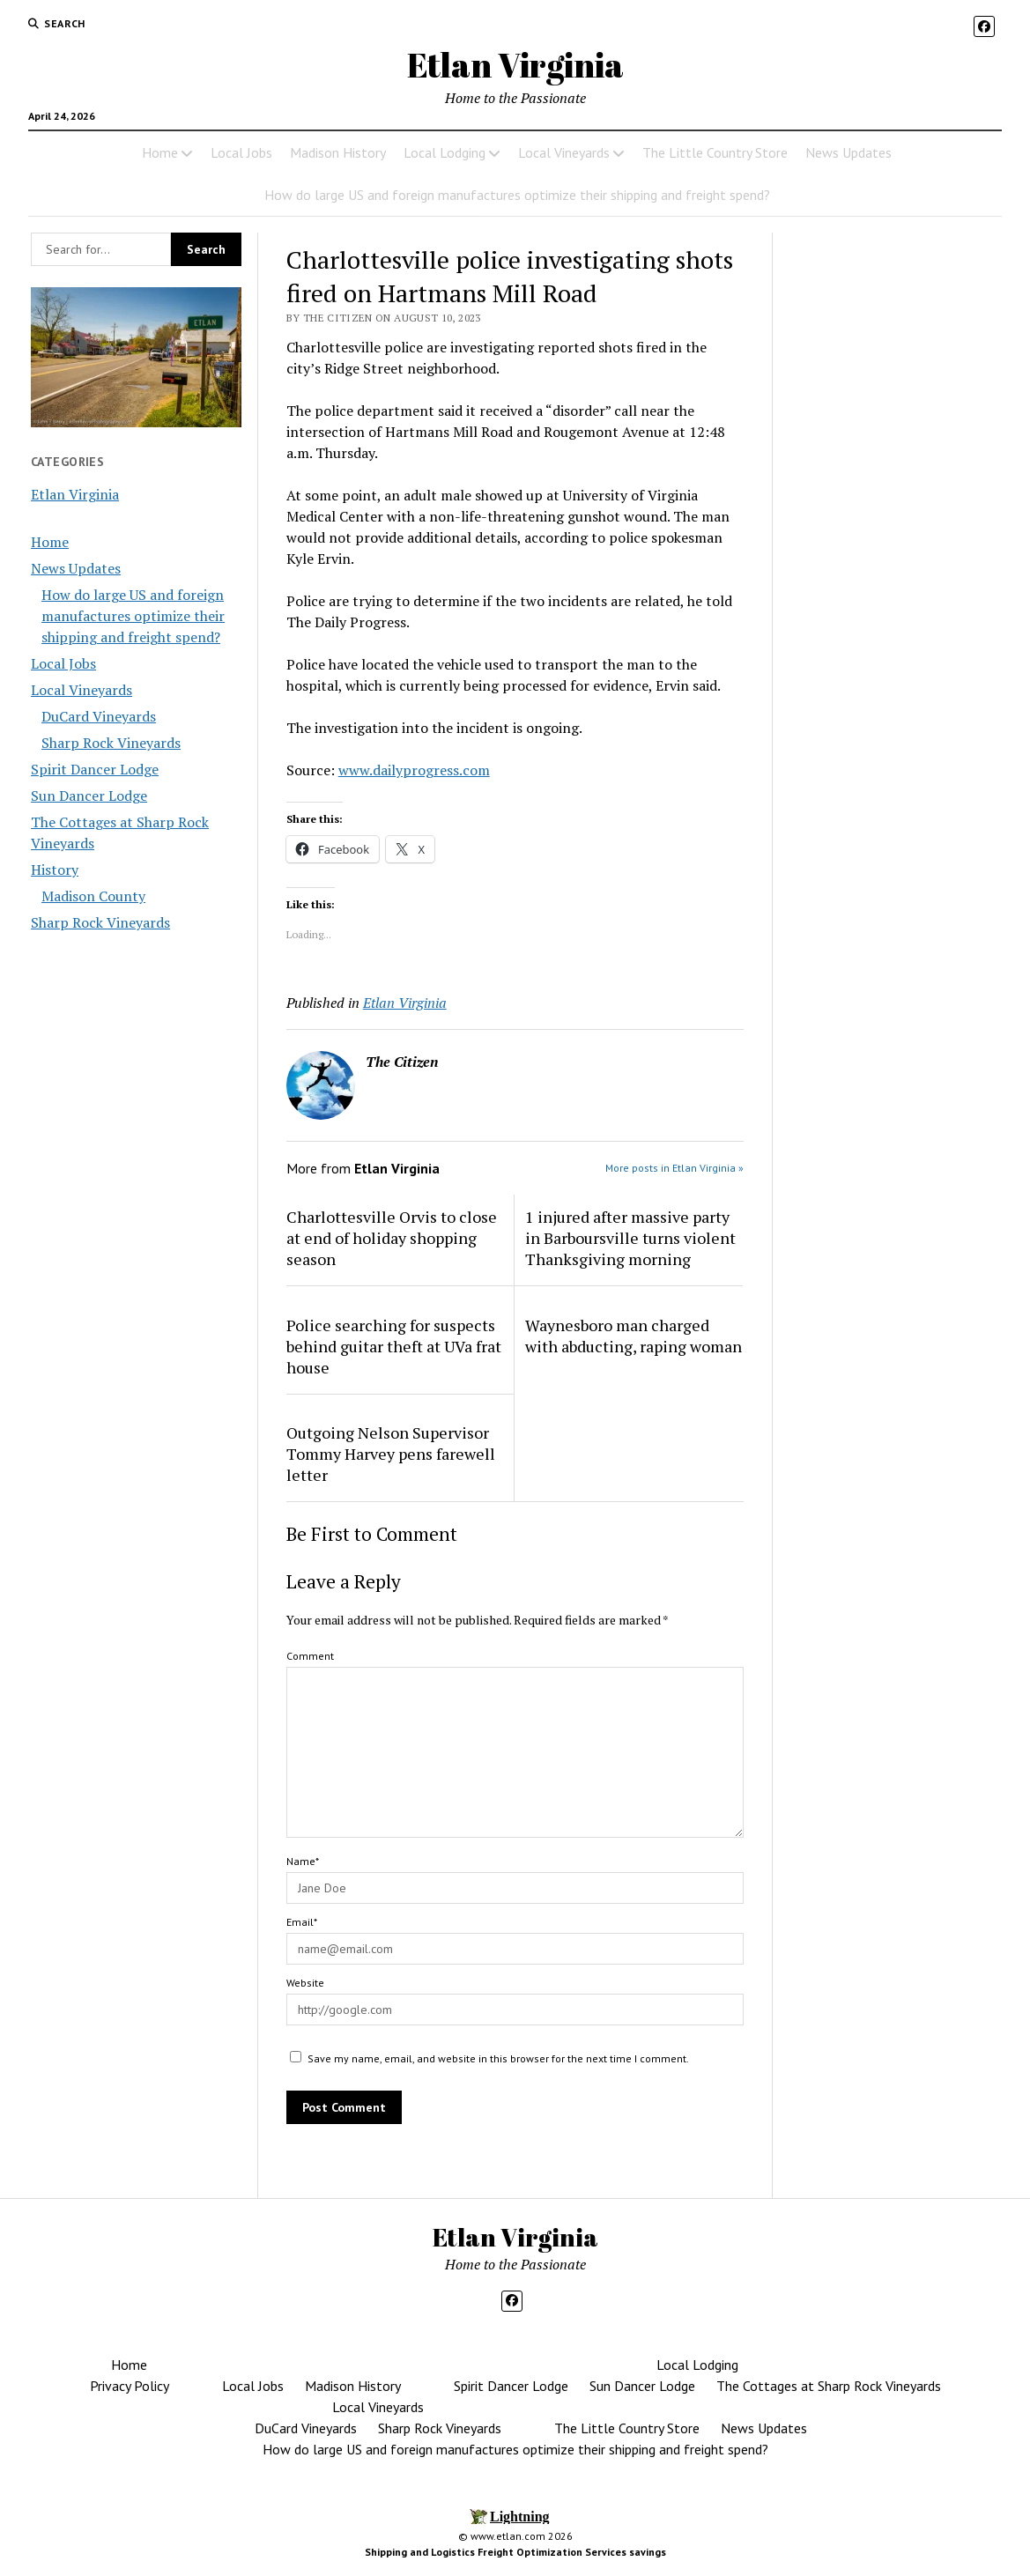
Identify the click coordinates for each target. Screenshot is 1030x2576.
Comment (310, 1655)
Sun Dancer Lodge (89, 795)
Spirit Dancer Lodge (95, 769)
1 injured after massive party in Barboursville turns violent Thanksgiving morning (630, 1237)
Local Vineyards (564, 152)
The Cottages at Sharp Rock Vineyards (828, 2386)
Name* (302, 1861)
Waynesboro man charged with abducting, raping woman (633, 1335)
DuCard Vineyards (98, 716)
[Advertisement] (894, 539)
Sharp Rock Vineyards (111, 742)
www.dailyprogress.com (414, 770)
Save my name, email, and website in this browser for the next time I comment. (498, 2058)
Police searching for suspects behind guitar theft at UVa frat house (393, 1346)
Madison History (338, 152)
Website (305, 1982)
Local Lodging (444, 152)
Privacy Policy (129, 2386)
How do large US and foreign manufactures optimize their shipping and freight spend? (517, 195)
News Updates (848, 152)
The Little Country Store (715, 152)
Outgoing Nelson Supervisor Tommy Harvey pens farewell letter (390, 1453)
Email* (301, 1921)
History (54, 869)
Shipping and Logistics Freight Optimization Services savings (515, 2551)
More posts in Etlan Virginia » (674, 1167)
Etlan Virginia (515, 64)
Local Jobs (241, 152)
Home (160, 152)
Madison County (93, 896)
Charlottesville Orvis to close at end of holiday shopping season (391, 1237)
